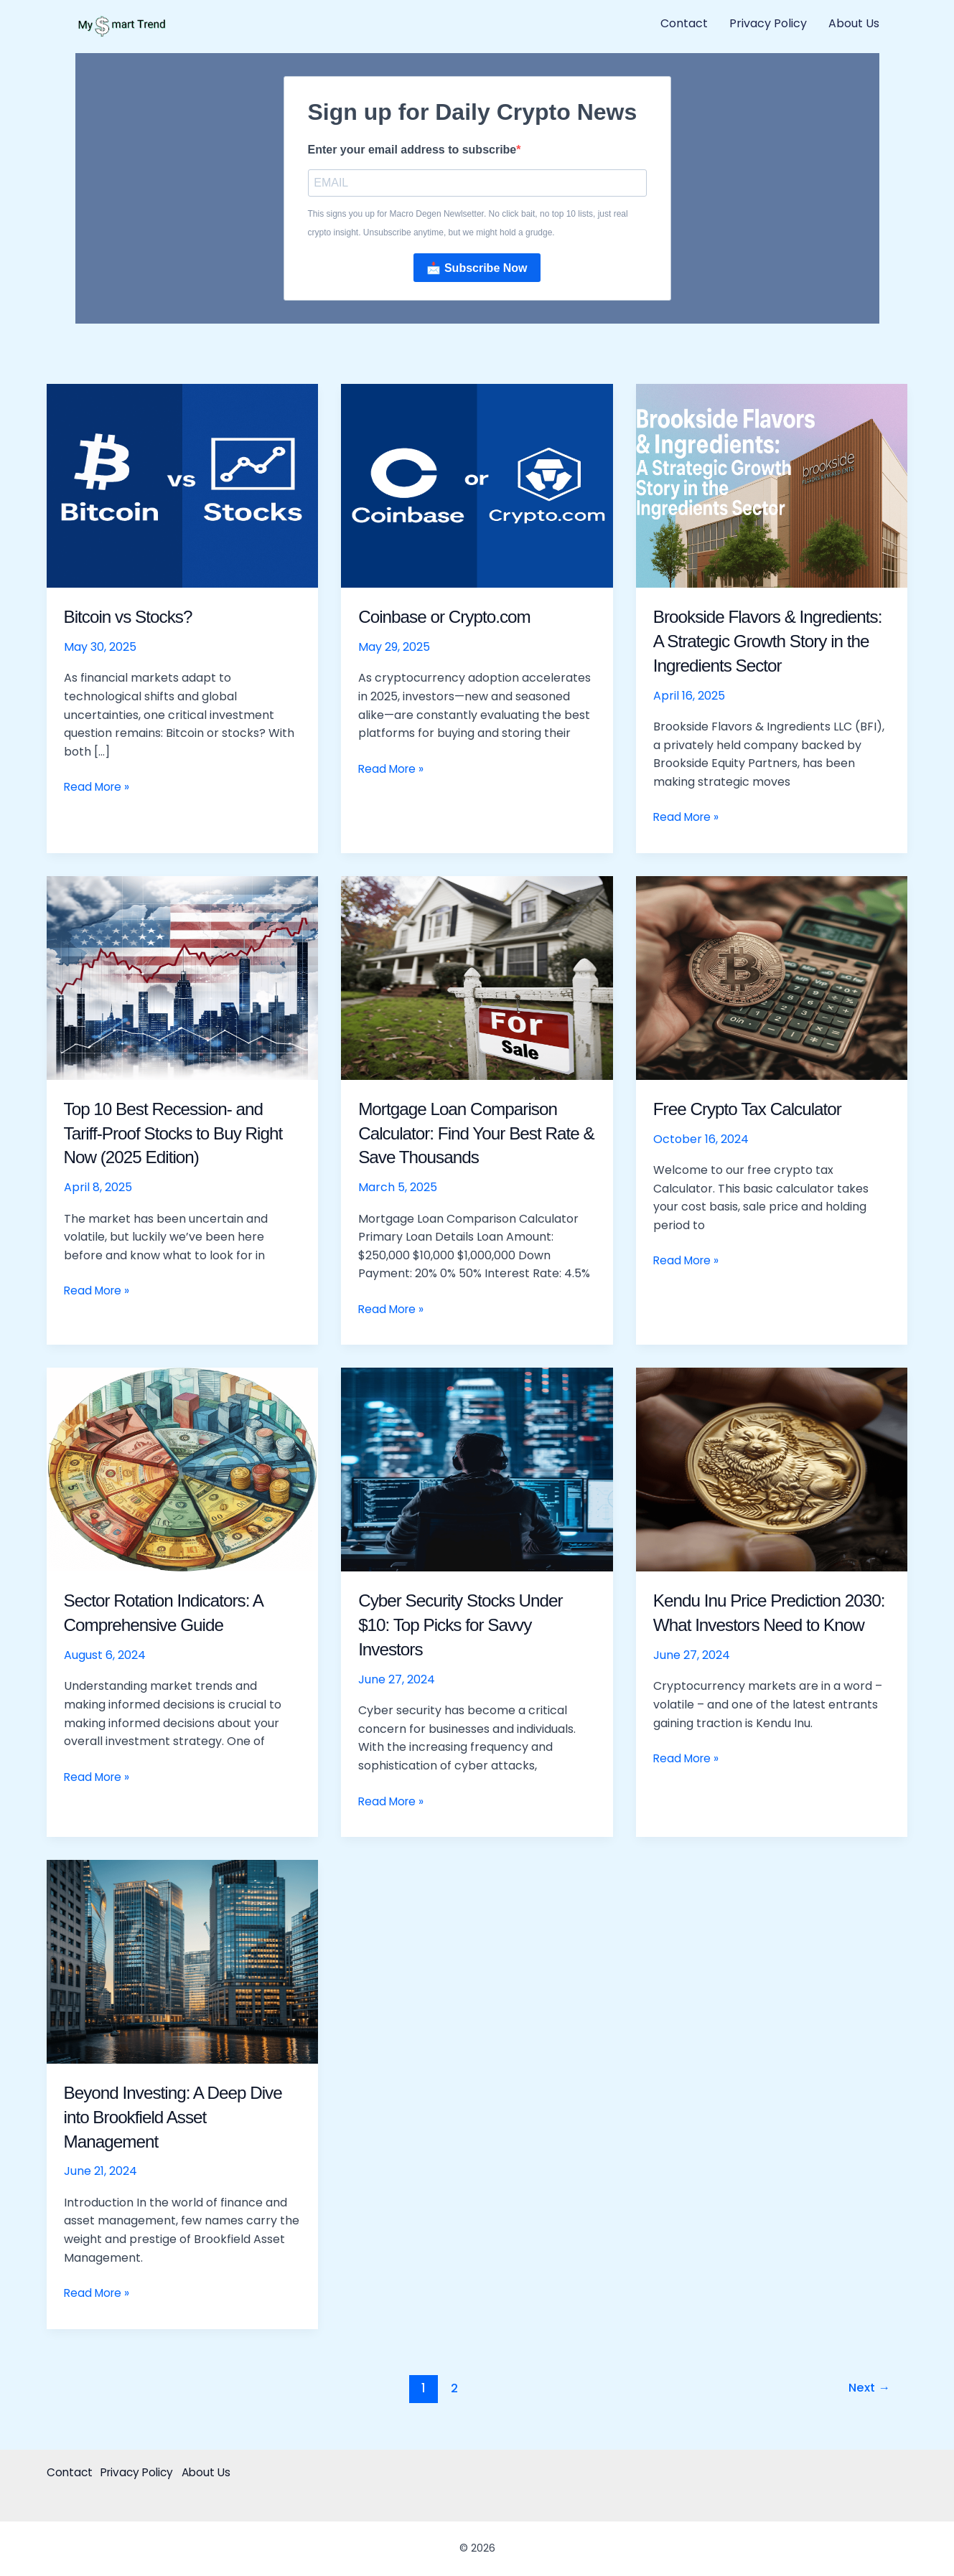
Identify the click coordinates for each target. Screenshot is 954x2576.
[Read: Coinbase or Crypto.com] (477, 486)
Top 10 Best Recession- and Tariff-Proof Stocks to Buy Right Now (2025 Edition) (182, 1134)
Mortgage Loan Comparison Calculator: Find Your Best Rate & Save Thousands (465, 1134)
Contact (684, 23)
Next (867, 2388)
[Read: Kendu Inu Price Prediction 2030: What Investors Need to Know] (772, 1470)
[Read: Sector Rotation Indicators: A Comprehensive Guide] (183, 1470)
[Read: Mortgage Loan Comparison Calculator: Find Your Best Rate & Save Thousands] (477, 978)
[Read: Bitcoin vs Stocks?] (183, 486)
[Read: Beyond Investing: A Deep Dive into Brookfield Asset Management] (183, 1962)
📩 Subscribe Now (476, 269)
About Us (853, 23)
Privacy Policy (768, 23)
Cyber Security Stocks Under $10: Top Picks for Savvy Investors (468, 1626)
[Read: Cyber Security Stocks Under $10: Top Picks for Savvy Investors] (477, 1470)
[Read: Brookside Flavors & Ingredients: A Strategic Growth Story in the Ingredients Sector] (772, 486)
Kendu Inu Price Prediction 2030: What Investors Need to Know (766, 1626)
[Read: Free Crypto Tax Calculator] (772, 978)
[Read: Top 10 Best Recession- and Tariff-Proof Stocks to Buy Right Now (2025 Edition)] (183, 978)
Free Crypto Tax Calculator (754, 1109)
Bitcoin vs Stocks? (133, 618)
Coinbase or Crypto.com (450, 618)
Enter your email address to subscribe (412, 150)
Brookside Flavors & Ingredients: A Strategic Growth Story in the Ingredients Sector (770, 642)
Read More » (98, 787)
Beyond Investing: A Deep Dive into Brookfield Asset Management (181, 2117)
